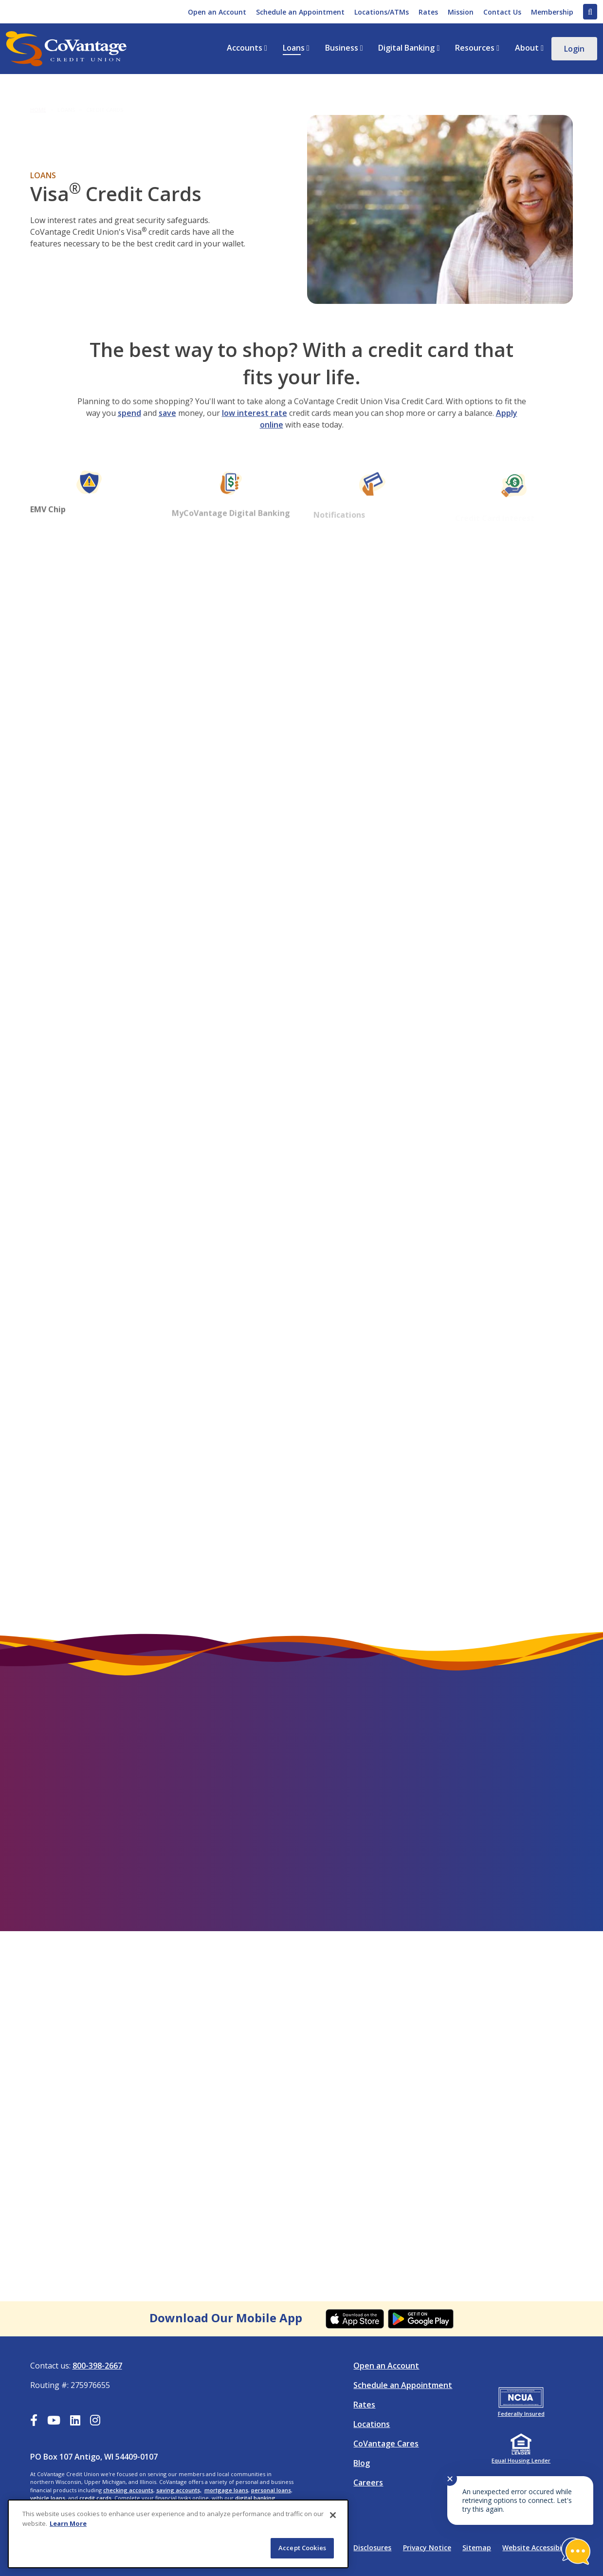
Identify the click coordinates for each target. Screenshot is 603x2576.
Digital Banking (406, 48)
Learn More (68, 2523)
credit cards (95, 2497)
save (167, 424)
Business (341, 48)
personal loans (271, 2490)
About (527, 48)
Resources (474, 48)
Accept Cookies (302, 2547)
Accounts (244, 48)
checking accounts (128, 2490)
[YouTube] (53, 2421)
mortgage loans (226, 2490)
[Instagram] (95, 2421)
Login (574, 48)
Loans (294, 48)
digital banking (255, 2497)
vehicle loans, (48, 2497)
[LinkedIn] (75, 2421)
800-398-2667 (97, 2365)
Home (38, 101)
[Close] (333, 2515)
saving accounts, (178, 2490)
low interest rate (254, 424)
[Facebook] (33, 2421)
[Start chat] (575, 2551)
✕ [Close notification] (450, 2478)
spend (129, 424)
